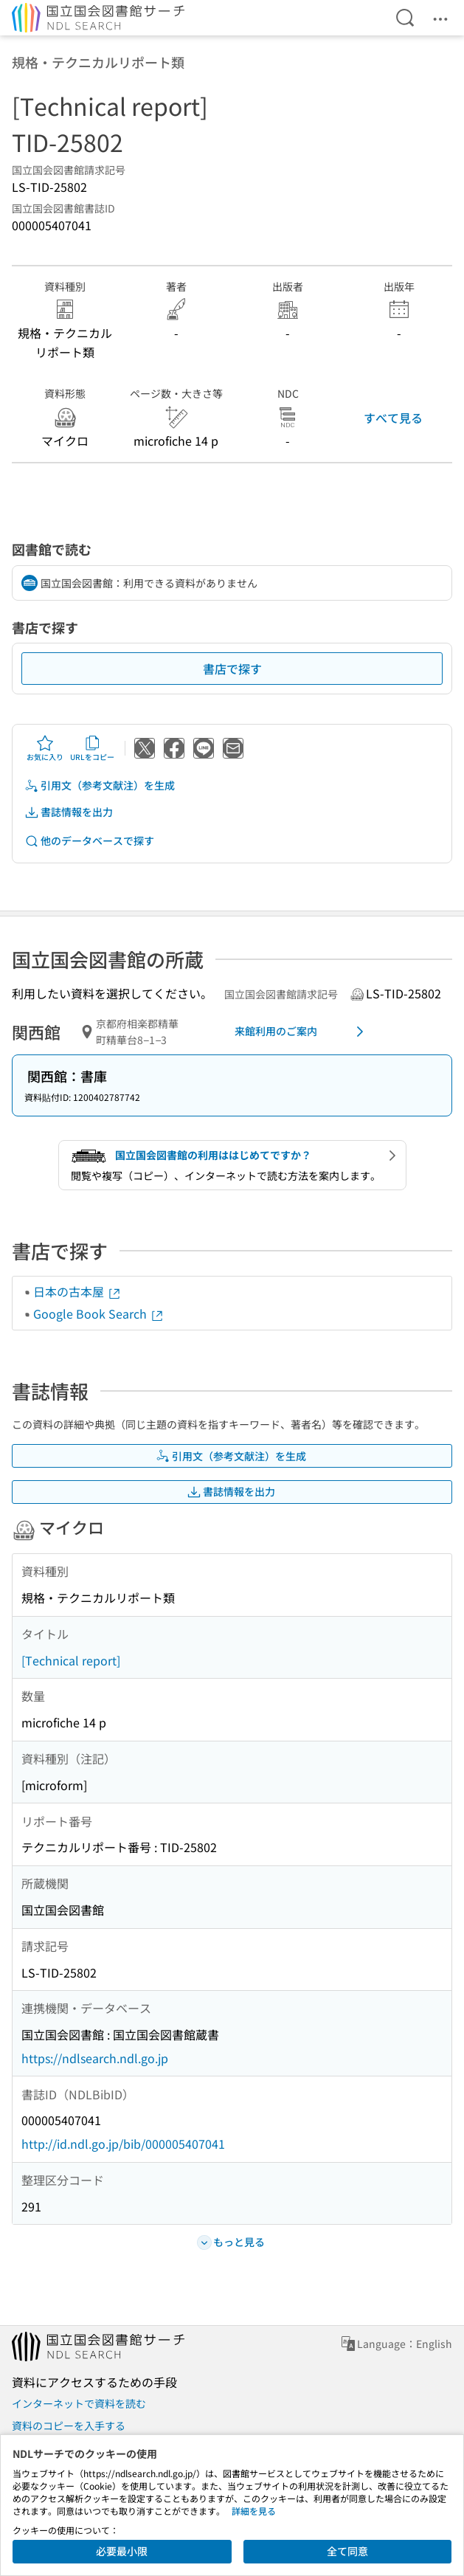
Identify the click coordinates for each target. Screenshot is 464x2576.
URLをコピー (92, 748)
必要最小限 (122, 2551)
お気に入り (45, 748)
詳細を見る (254, 2510)
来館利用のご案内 (302, 1031)
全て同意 (347, 2551)
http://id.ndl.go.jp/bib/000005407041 (123, 2143)
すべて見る (393, 418)
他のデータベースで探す (89, 841)
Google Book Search (99, 1313)
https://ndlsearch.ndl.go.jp (94, 2058)
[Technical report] (70, 1660)
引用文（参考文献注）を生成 (99, 785)
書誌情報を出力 (68, 812)
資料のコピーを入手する (68, 2425)
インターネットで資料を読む (79, 2403)
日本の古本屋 (77, 1291)
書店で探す (232, 668)
